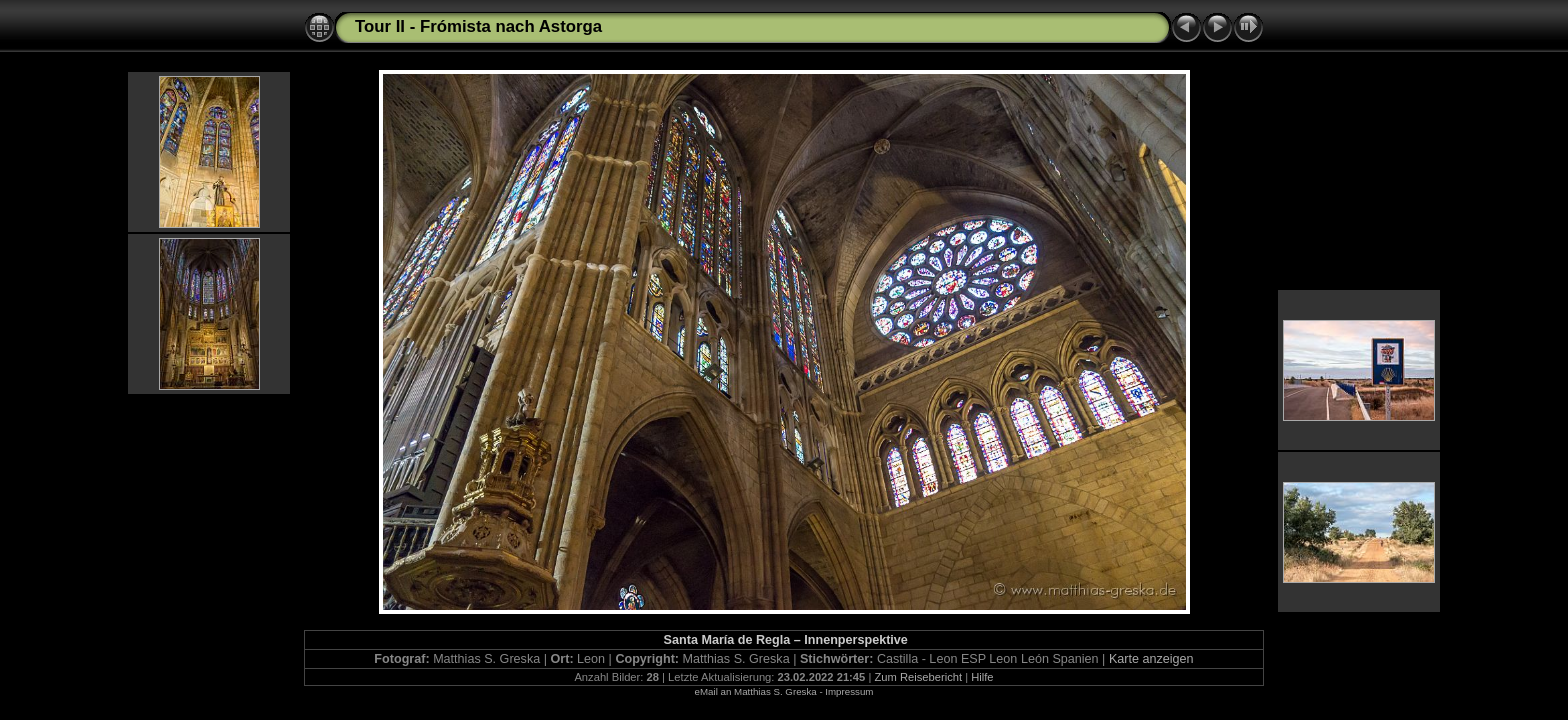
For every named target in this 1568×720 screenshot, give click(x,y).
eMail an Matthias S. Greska (756, 691)
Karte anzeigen (1151, 659)
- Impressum (846, 691)
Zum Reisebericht (918, 677)
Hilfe (982, 677)
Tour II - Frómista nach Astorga (478, 26)
